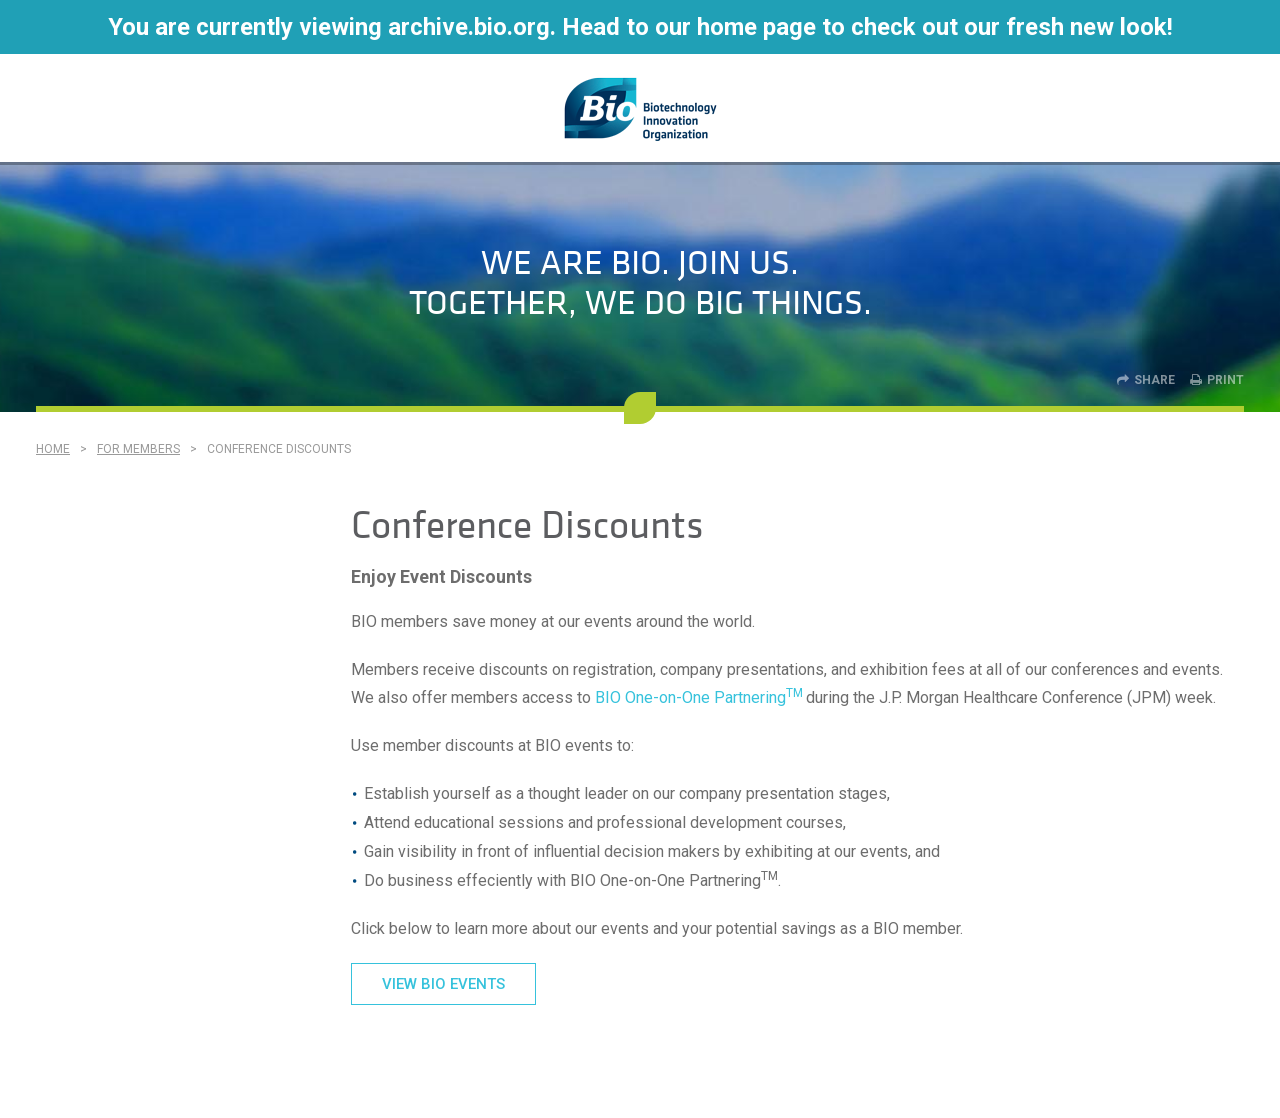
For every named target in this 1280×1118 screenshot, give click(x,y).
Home (53, 449)
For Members (138, 449)
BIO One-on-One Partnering (690, 697)
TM (794, 693)
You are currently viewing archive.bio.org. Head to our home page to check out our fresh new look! (640, 27)
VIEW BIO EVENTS (443, 984)
